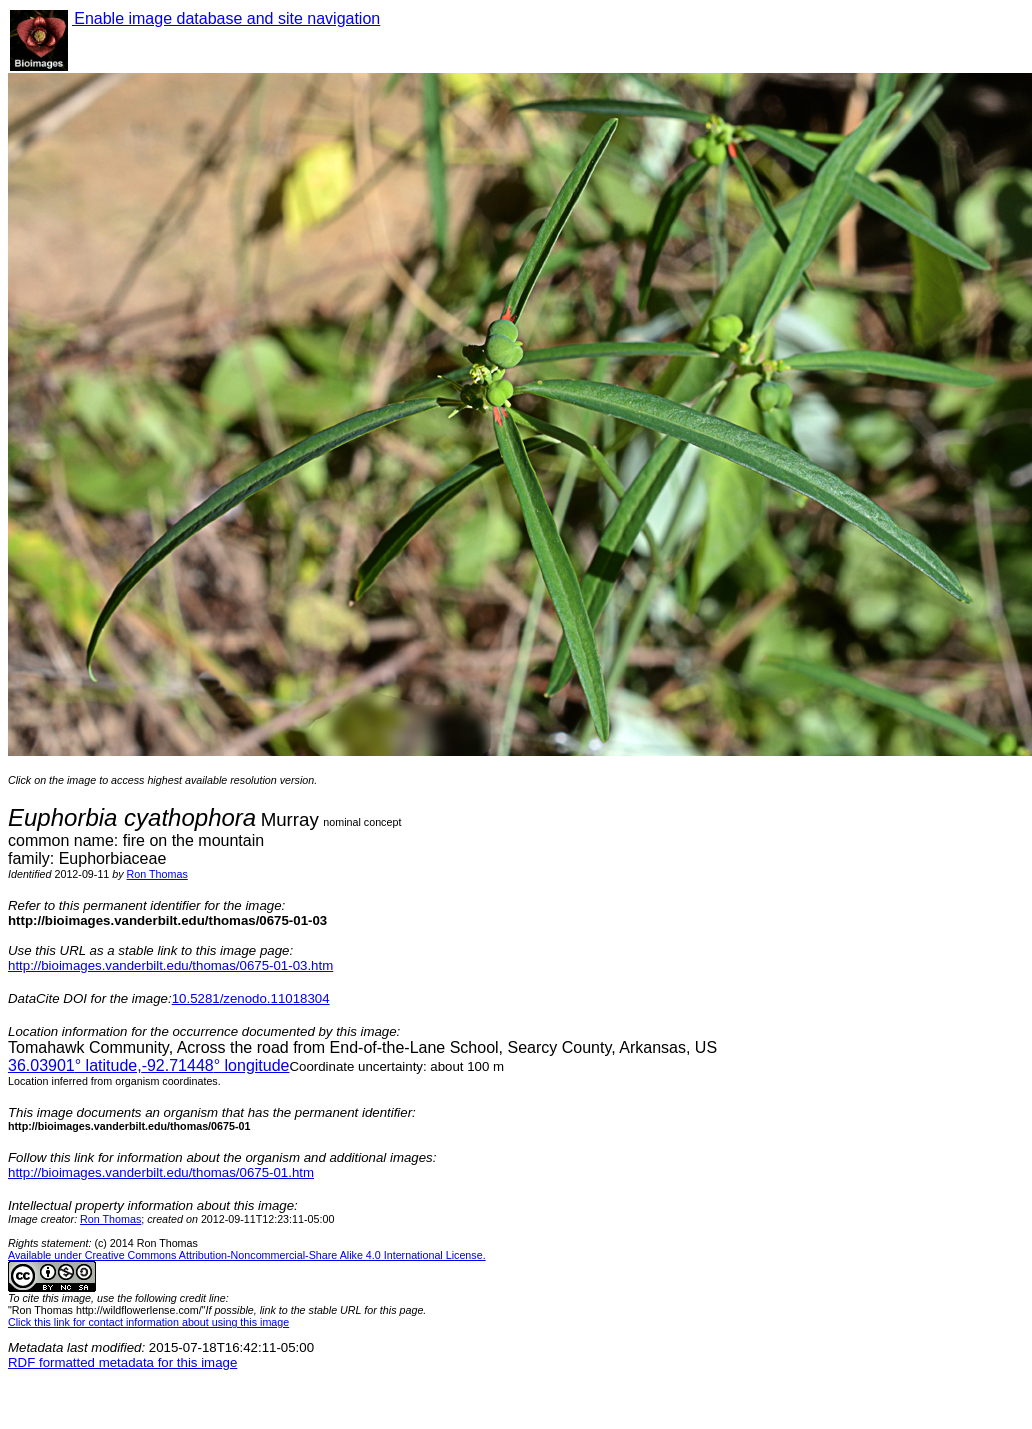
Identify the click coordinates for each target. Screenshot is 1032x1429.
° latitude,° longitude (148, 1065)
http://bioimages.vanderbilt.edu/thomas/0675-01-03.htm (170, 965)
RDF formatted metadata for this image (122, 1362)
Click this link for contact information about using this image (148, 1322)
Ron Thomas (157, 874)
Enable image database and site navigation (226, 18)
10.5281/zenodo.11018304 (251, 998)
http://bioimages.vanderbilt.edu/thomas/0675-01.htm (161, 1172)
